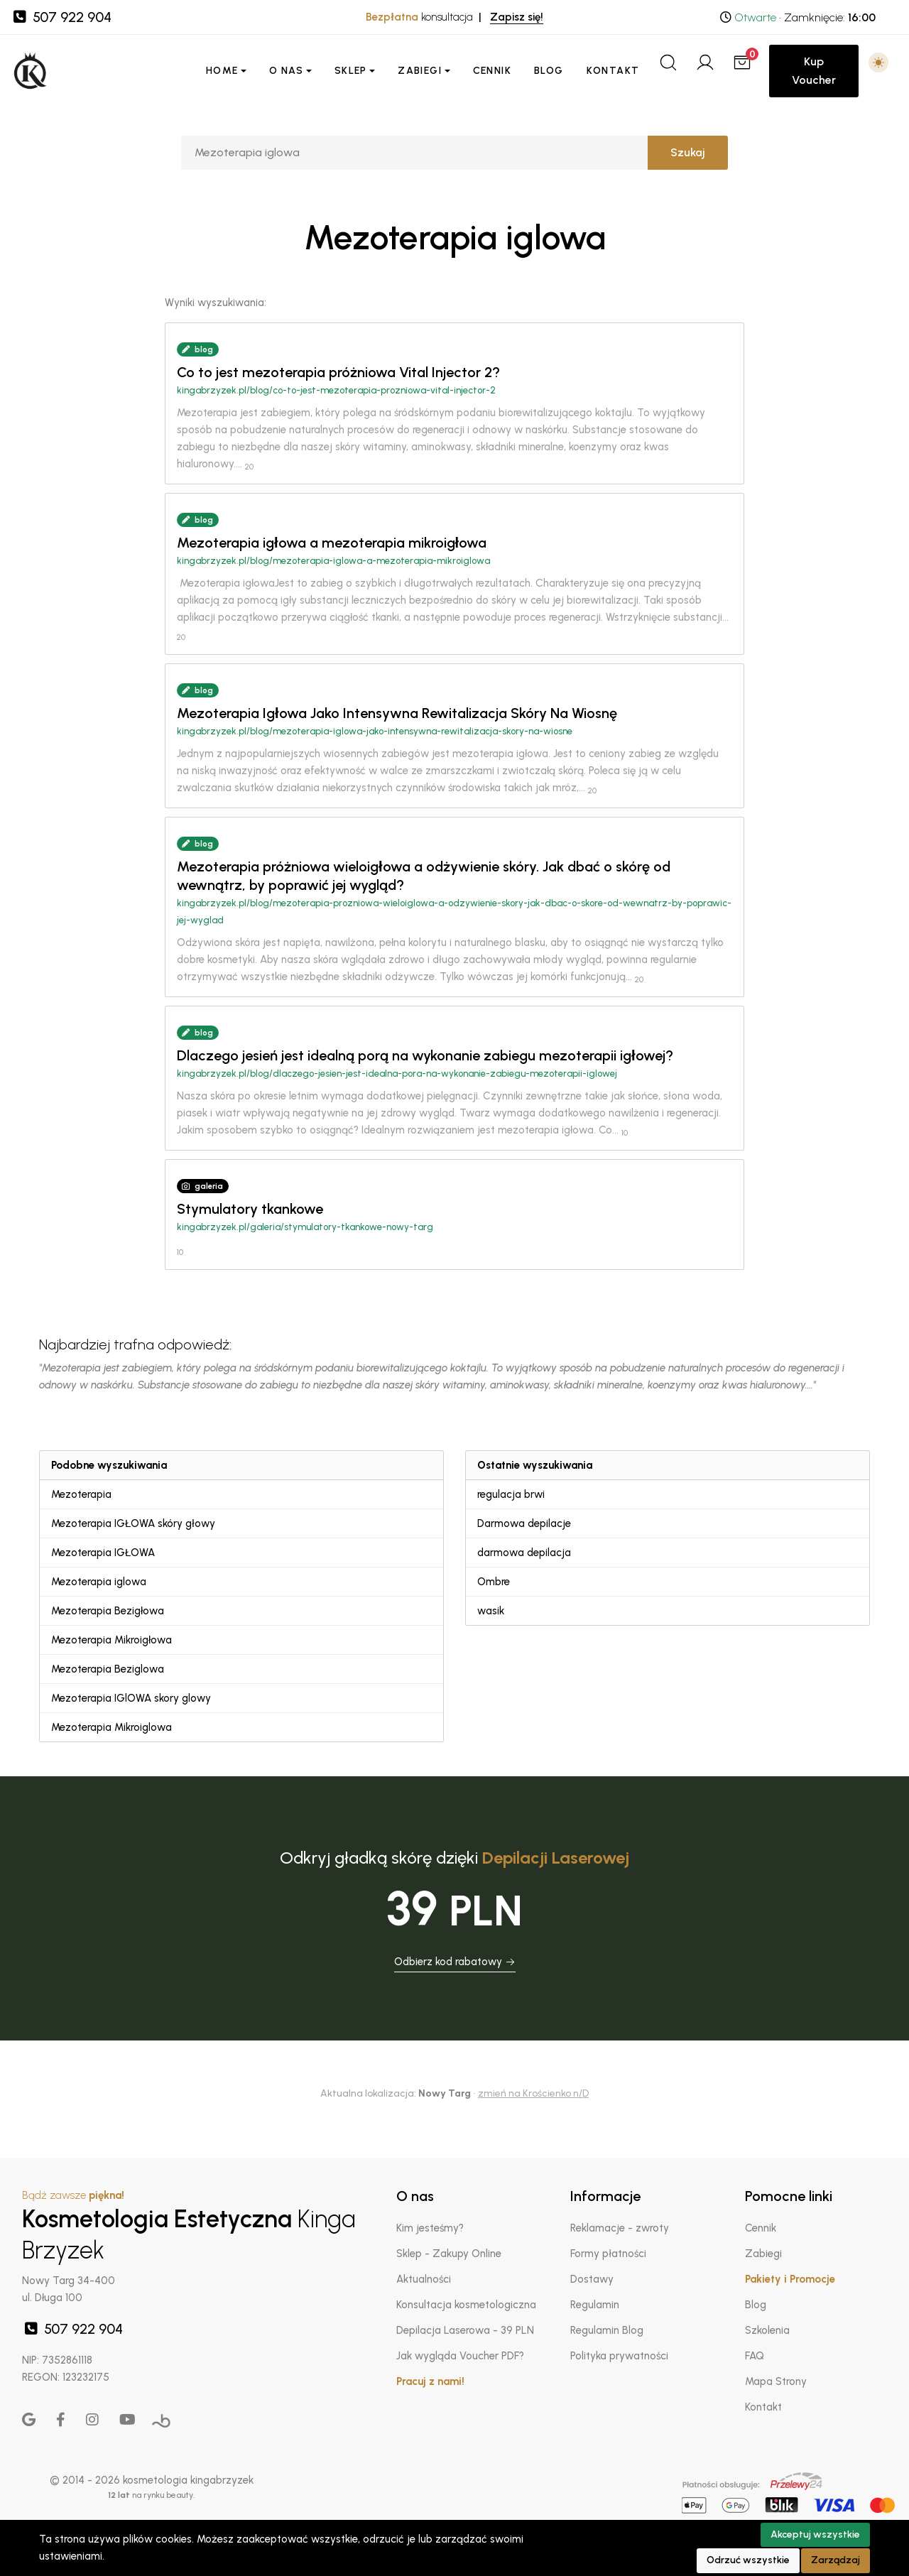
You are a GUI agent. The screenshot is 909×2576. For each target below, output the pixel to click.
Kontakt (613, 71)
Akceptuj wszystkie (815, 2534)
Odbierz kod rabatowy (455, 1961)
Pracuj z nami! (430, 2381)
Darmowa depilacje (524, 1523)
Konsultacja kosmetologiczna (466, 2304)
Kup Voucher (814, 71)
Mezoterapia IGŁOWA (103, 1552)
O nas (286, 71)
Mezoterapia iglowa (98, 1581)
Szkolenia (767, 2330)
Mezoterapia (81, 1494)
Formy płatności (608, 2253)
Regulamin (594, 2304)
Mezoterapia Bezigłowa (107, 1610)
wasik (490, 1610)
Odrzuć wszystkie (748, 2560)
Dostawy (592, 2279)
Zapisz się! (516, 17)
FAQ (754, 2355)
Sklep (350, 71)
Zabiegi (420, 71)
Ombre (493, 1581)
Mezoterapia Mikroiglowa (111, 1727)
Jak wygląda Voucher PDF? (460, 2355)
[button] (878, 62)
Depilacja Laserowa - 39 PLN (465, 2330)
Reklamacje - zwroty (619, 2228)
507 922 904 (61, 17)
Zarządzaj (835, 2560)
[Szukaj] (414, 153)
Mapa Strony (776, 2381)
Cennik (492, 71)
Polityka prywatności (619, 2355)
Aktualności (423, 2279)
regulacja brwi (511, 1494)
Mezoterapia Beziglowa (107, 1669)
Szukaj (687, 152)
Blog (549, 71)
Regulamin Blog (606, 2330)
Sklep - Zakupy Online (448, 2253)
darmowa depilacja (524, 1552)
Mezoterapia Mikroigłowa (111, 1640)
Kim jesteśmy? (430, 2228)
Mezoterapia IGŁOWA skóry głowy (133, 1523)
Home (222, 71)
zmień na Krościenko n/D (533, 2093)
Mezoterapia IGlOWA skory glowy (131, 1698)
